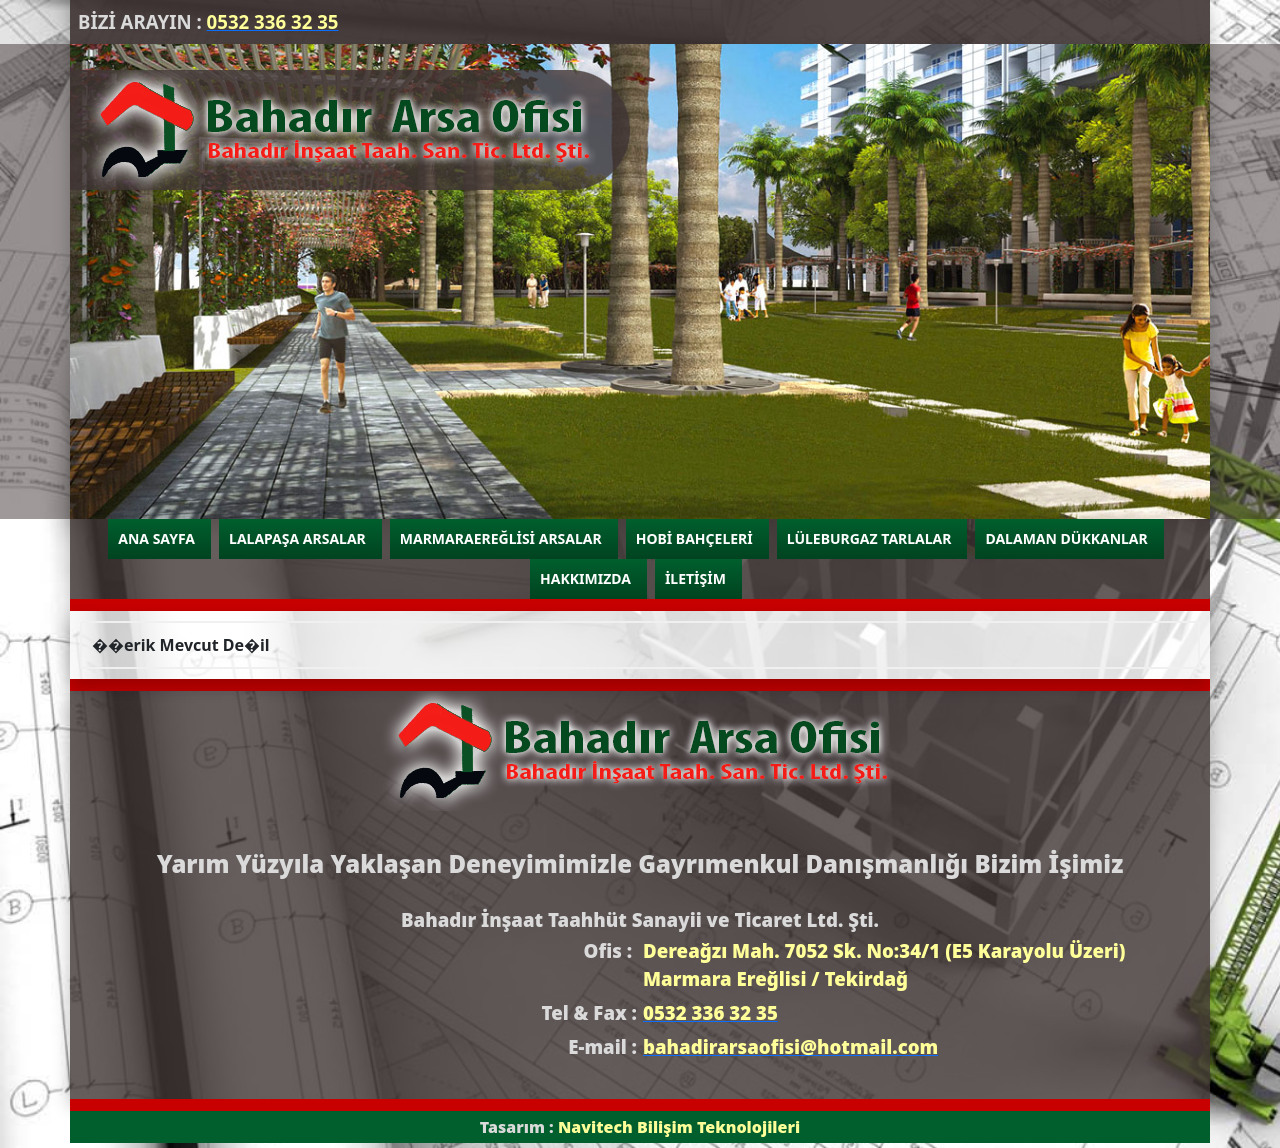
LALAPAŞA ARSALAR (297, 538)
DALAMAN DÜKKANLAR (1066, 538)
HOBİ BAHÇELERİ (694, 538)
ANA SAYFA (156, 538)
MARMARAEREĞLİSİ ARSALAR (501, 538)
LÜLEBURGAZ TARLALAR (869, 538)
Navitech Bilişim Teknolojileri (679, 1127)
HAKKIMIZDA (585, 578)
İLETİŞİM (695, 578)
